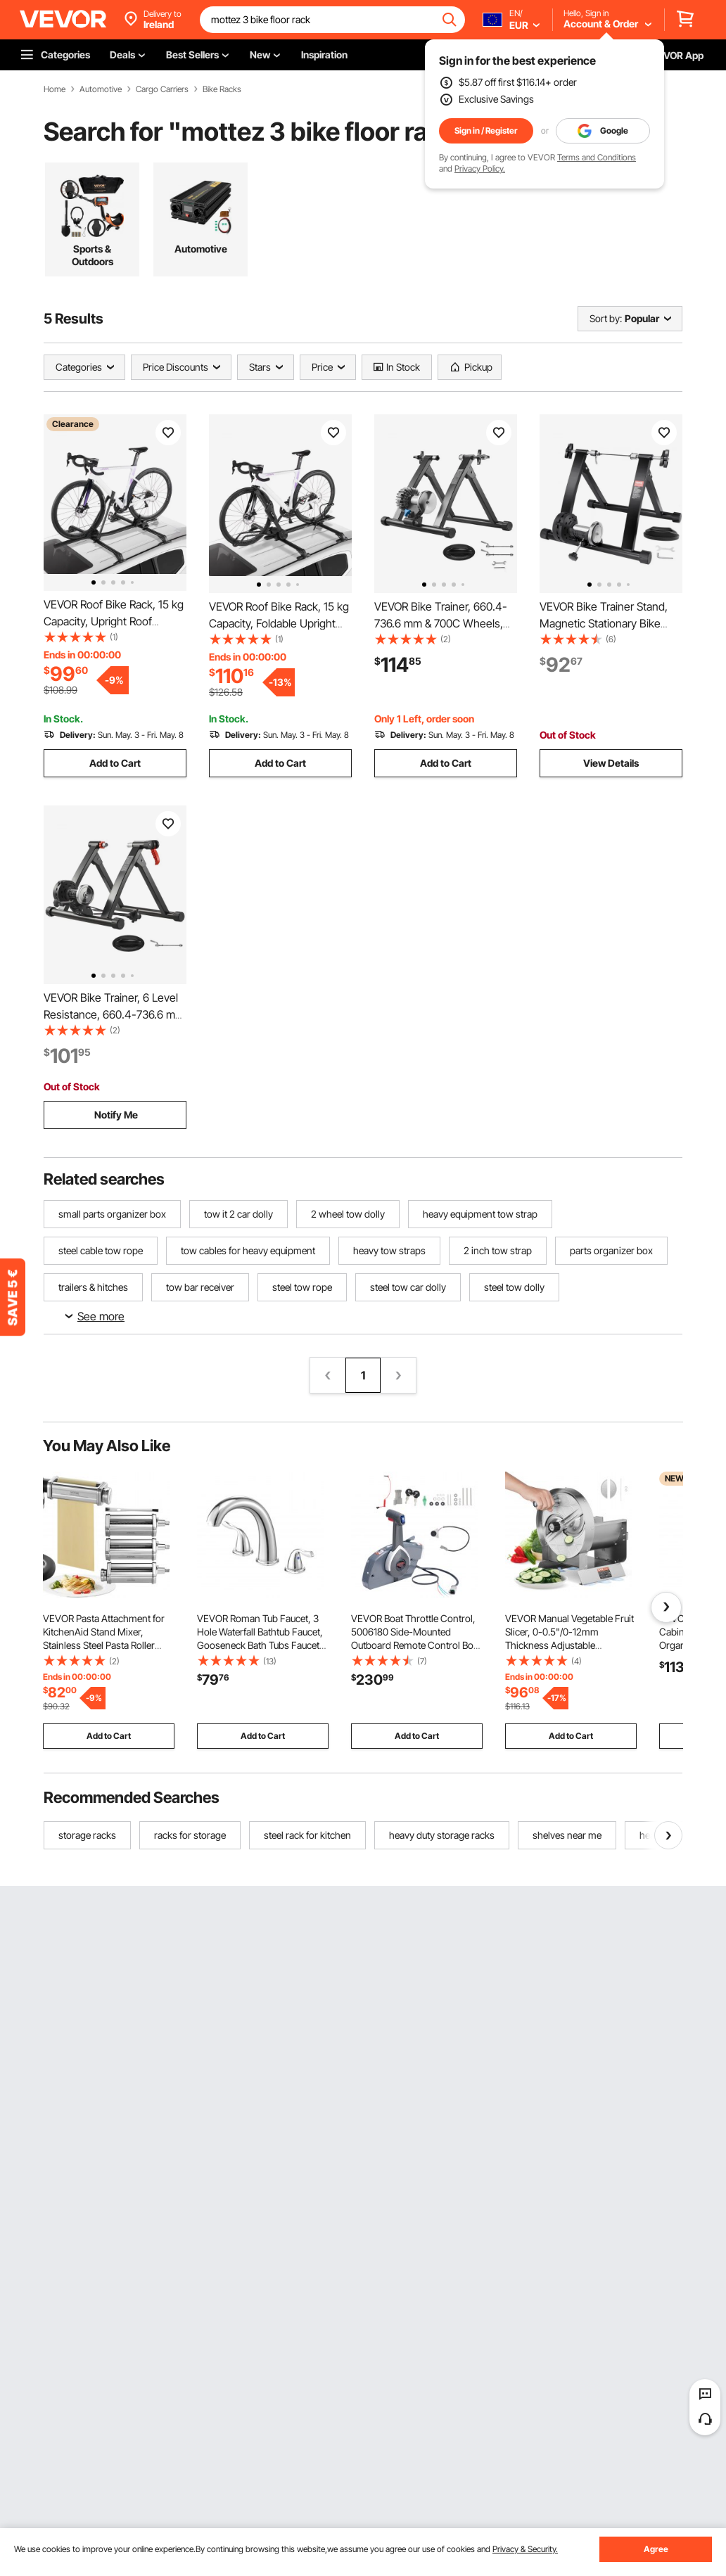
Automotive (100, 89)
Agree (656, 2549)
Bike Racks (222, 89)
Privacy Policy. (479, 168)
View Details (611, 763)
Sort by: (606, 318)
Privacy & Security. (525, 2549)
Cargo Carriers (162, 89)
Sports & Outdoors (92, 255)
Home (54, 89)
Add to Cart (115, 763)
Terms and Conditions (596, 157)
